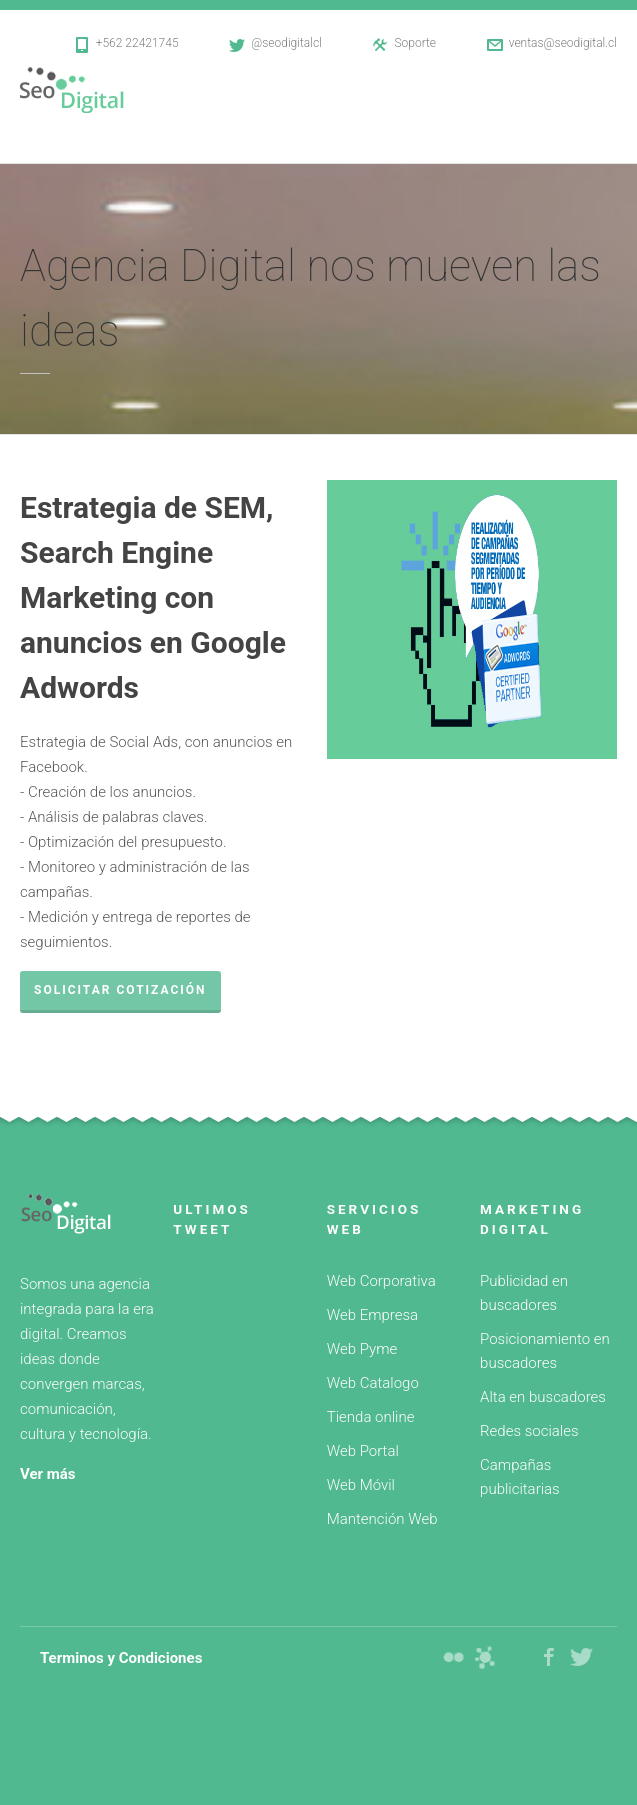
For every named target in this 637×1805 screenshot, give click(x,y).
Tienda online (371, 1417)
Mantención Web (382, 1519)
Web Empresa (372, 1315)
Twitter (581, 1657)
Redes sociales (529, 1431)
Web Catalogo (373, 1383)
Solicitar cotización (120, 990)
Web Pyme (362, 1349)
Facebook (549, 1657)
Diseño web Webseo (453, 1657)
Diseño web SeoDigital (83, 90)
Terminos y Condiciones (121, 1658)
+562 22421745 (137, 43)
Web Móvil (361, 1485)
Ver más (48, 1474)
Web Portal (363, 1451)
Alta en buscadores (543, 1397)
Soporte (415, 43)
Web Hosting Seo (517, 1657)
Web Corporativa (381, 1281)
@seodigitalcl (286, 43)
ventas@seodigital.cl (563, 43)
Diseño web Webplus (485, 1657)
